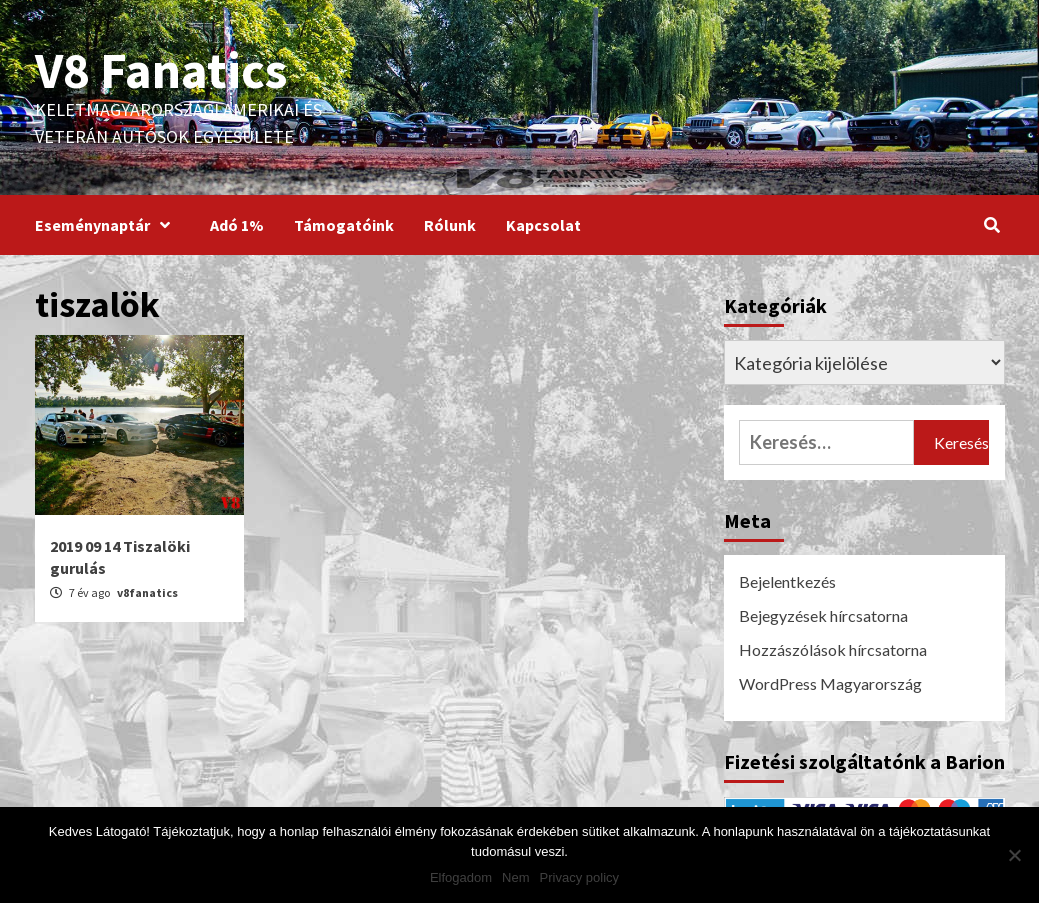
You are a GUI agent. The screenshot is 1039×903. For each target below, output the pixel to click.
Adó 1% (237, 225)
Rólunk (450, 225)
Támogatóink (344, 225)
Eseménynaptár (107, 225)
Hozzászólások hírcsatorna (833, 649)
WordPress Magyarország (830, 683)
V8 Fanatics (161, 70)
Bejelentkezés (787, 581)
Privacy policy (579, 877)
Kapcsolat (543, 225)
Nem (515, 877)
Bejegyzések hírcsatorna (823, 615)
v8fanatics (147, 592)
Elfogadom (461, 877)
